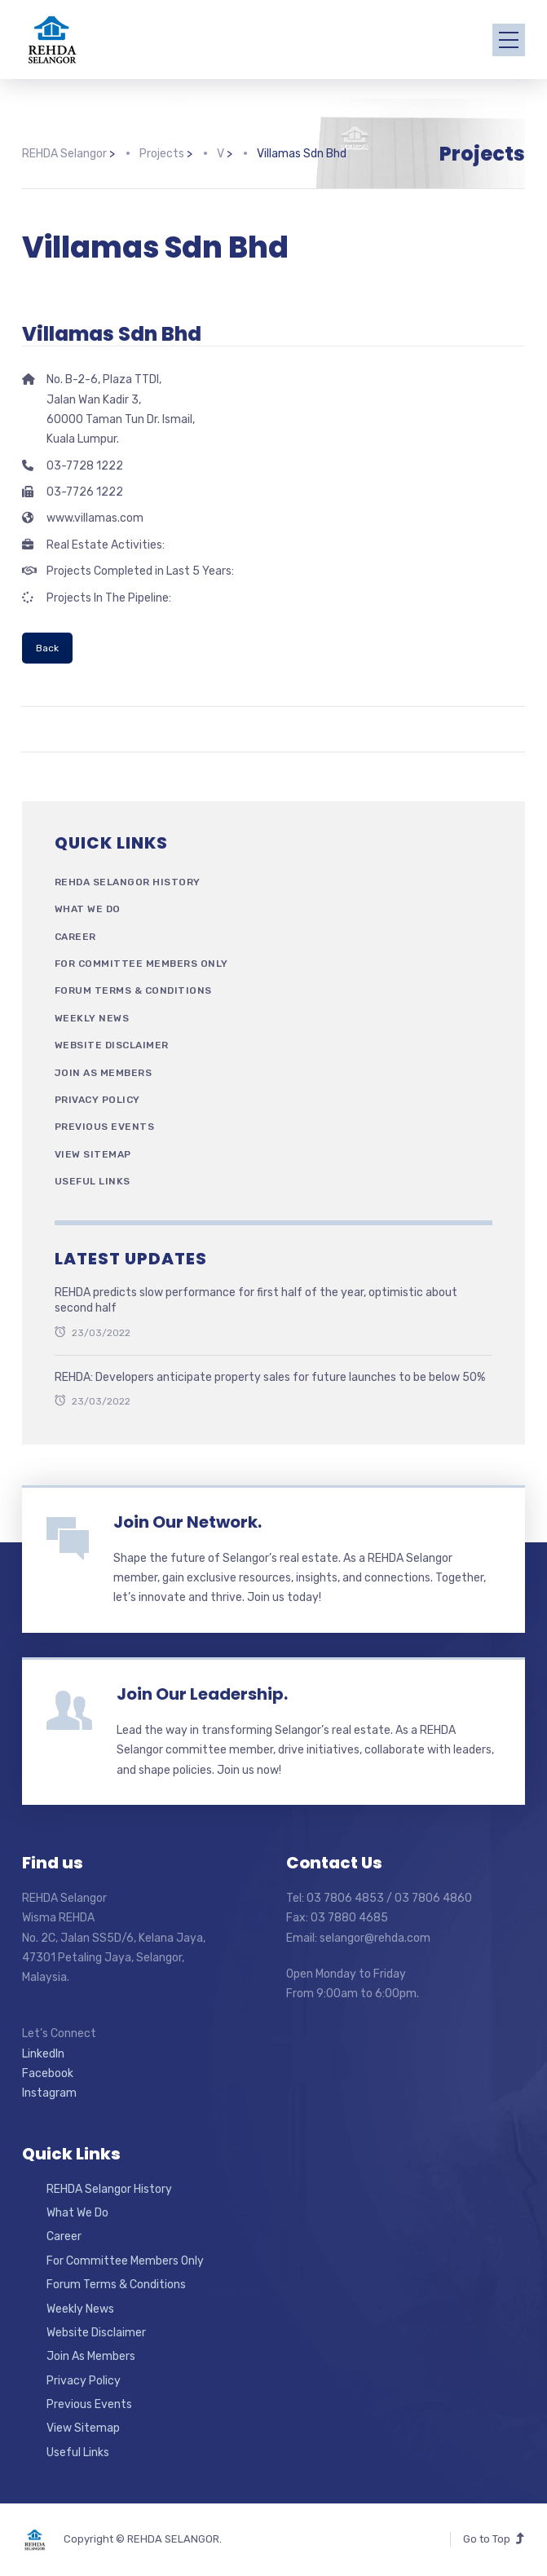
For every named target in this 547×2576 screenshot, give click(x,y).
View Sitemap (93, 1154)
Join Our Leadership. (202, 1694)
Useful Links (92, 1181)
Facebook (47, 2073)
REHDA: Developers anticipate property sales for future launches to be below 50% (270, 1377)
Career (75, 936)
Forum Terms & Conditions (133, 990)
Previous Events (105, 1126)
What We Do (88, 909)
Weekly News (92, 1018)
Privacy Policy (97, 1099)
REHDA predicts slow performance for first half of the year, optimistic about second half (256, 1301)
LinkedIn (43, 2054)
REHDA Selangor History (128, 882)
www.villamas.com (94, 518)
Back (47, 648)
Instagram (49, 2093)
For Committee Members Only (141, 963)
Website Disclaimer (112, 1045)
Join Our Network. (187, 1522)
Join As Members (103, 1072)
